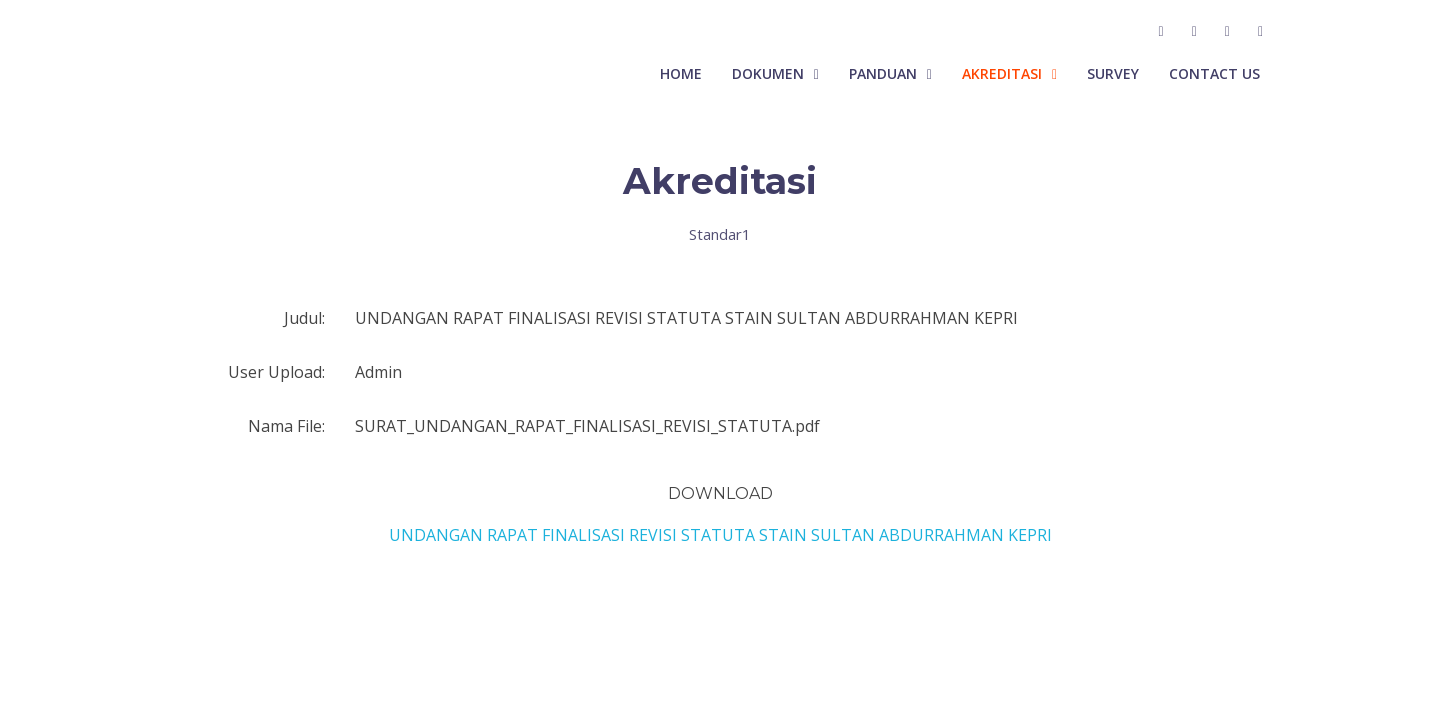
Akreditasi (1002, 73)
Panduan (883, 73)
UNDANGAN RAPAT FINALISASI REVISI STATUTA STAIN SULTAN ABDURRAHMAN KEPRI (720, 535)
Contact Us (1214, 73)
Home (681, 73)
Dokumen (768, 73)
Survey (1113, 73)
